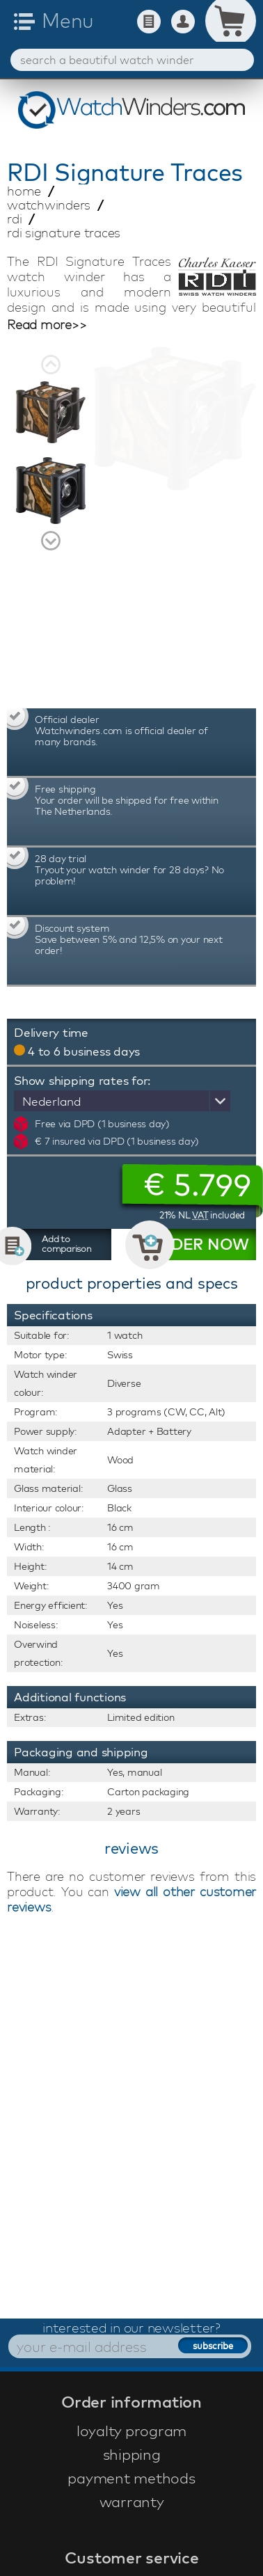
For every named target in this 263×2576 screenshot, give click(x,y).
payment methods (131, 2478)
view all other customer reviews (131, 1899)
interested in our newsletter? (131, 2328)
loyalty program (131, 2431)
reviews (131, 1848)
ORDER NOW (198, 1244)
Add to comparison (67, 1243)
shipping (132, 2454)
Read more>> (46, 325)
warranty (131, 2501)
